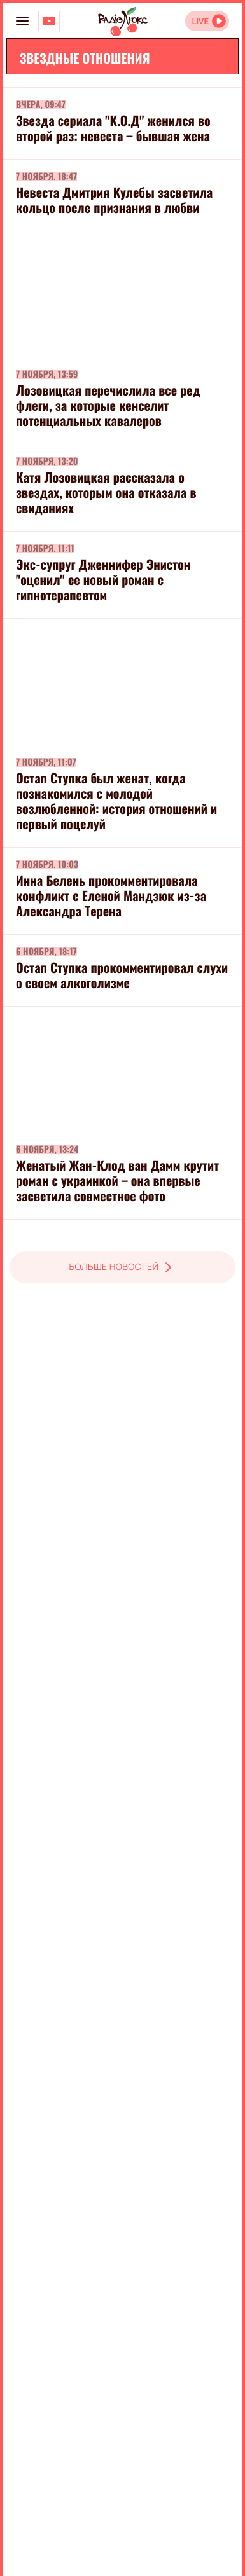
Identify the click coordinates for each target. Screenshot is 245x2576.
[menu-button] (22, 21)
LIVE (200, 21)
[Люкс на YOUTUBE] (49, 21)
